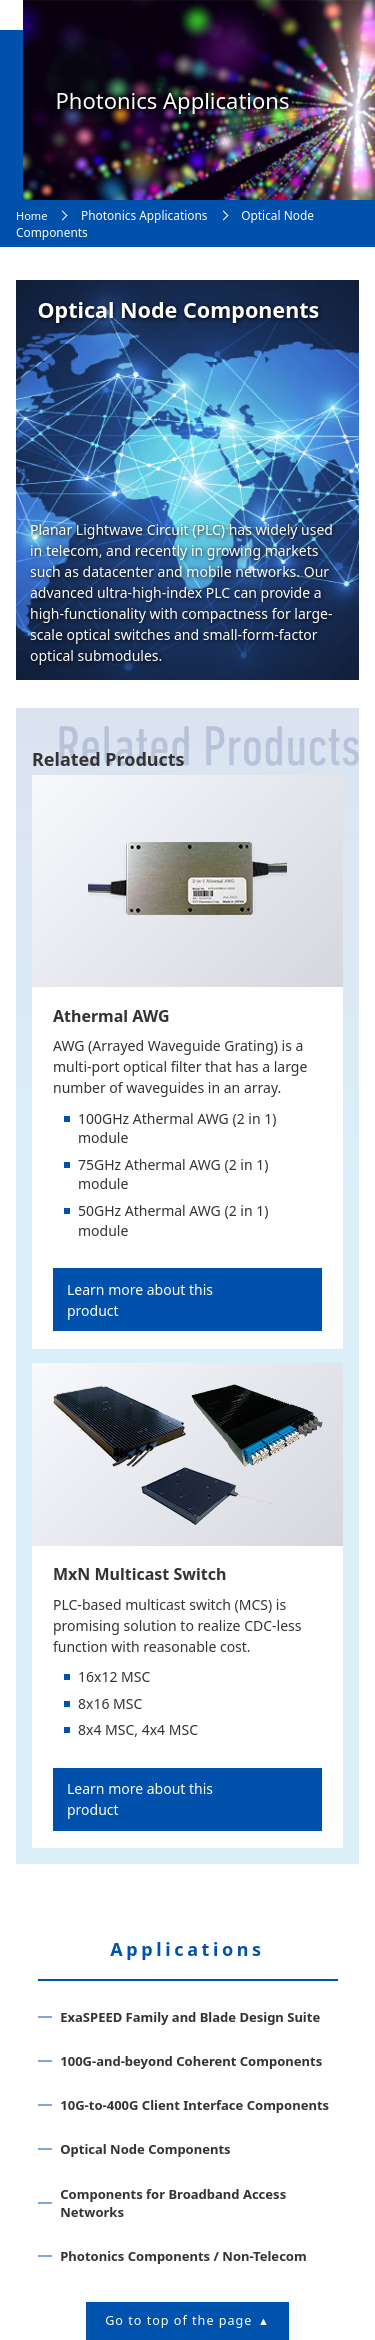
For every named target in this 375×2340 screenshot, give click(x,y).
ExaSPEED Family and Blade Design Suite (190, 2017)
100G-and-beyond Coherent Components (191, 2061)
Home (31, 215)
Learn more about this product (140, 1300)
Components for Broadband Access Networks (173, 2203)
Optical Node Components (145, 2149)
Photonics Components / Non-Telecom (183, 2256)
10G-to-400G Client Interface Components (194, 2105)
